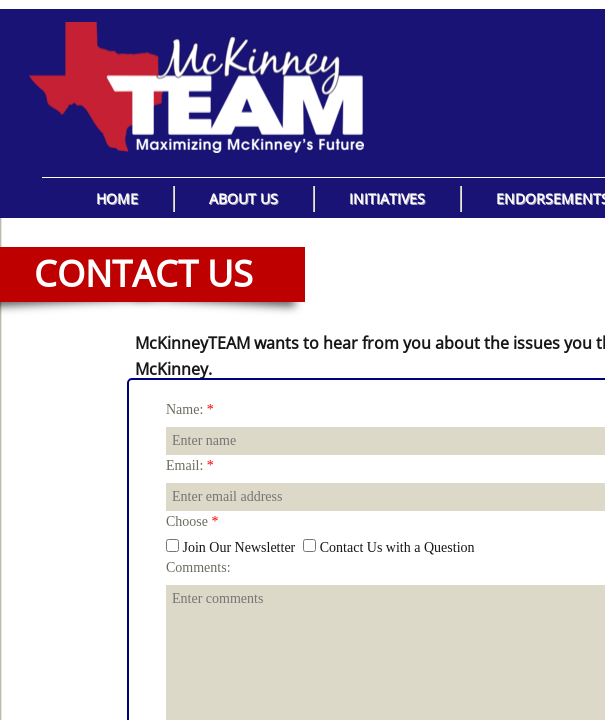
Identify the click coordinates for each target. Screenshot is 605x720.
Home (117, 198)
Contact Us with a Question (388, 547)
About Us (243, 198)
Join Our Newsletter (230, 547)
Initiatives (387, 198)
